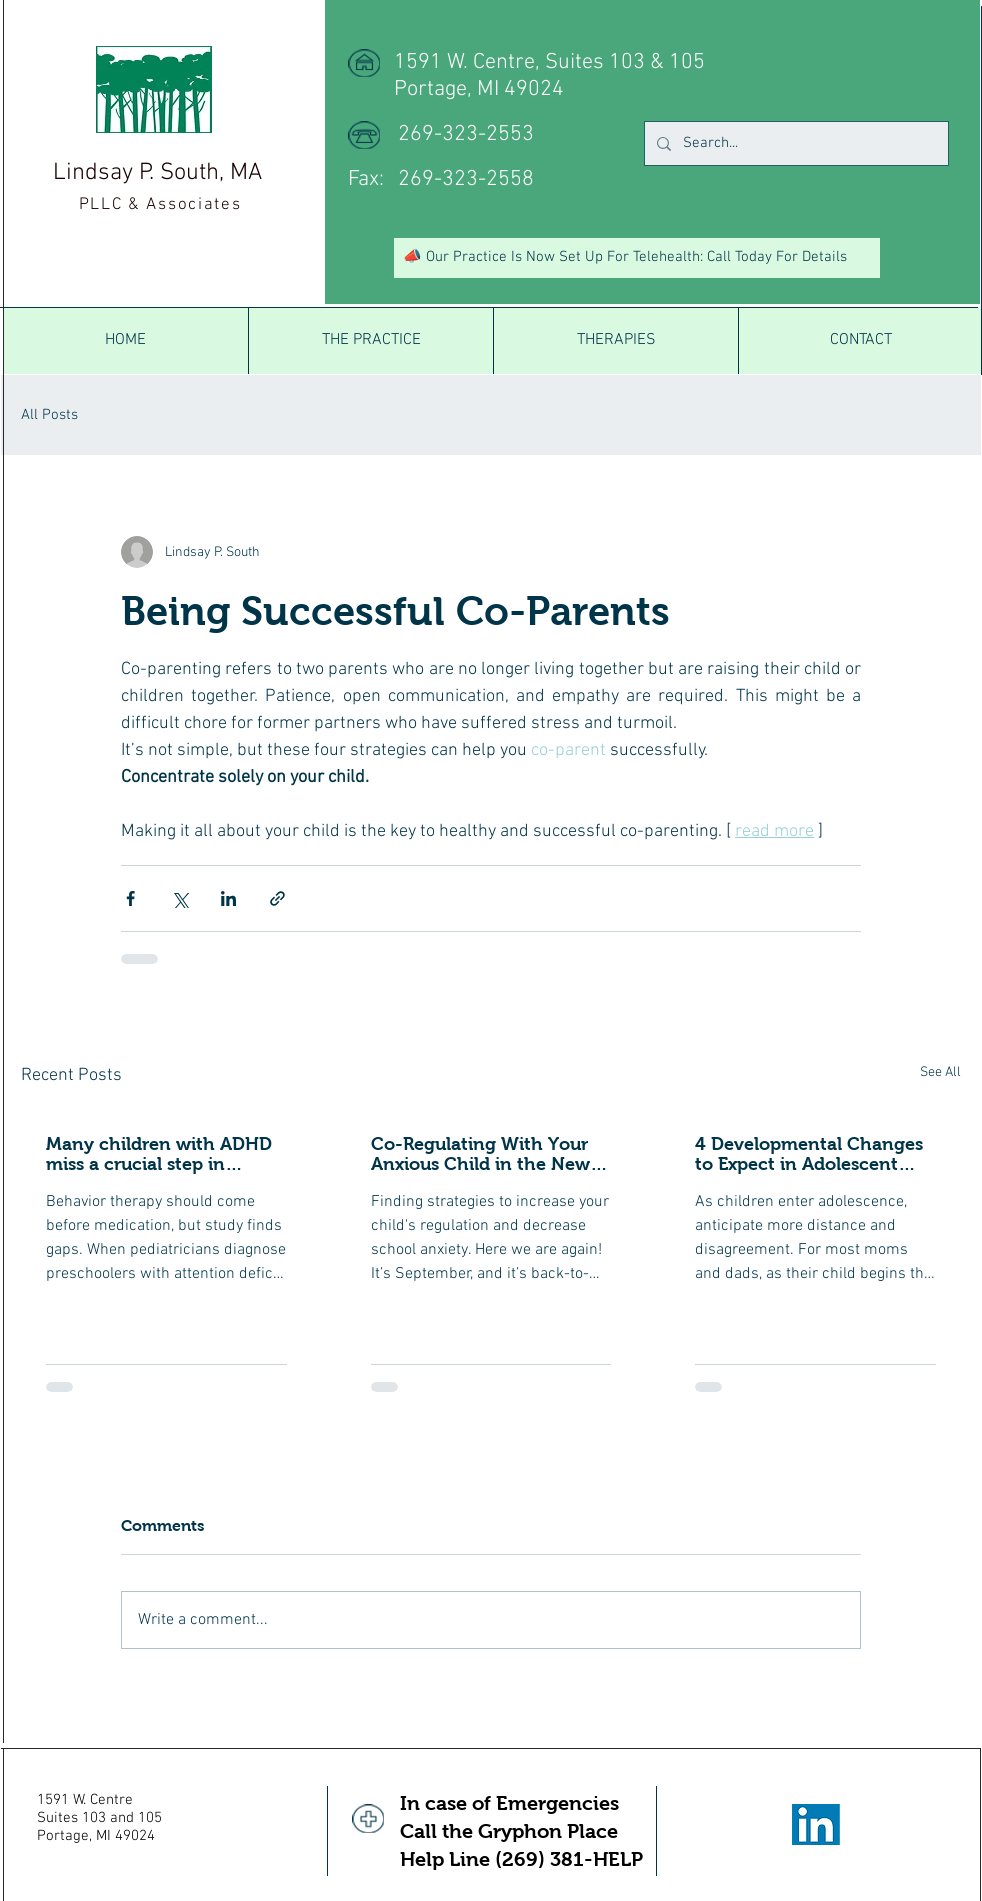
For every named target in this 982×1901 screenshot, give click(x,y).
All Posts (49, 415)
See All (940, 1072)
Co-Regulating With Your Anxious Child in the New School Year (480, 1154)
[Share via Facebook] (130, 898)
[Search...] (794, 143)
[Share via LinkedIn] (228, 898)
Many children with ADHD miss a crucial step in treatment (159, 1154)
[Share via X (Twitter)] (179, 898)
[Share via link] (277, 898)
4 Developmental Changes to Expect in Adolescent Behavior (809, 1154)
